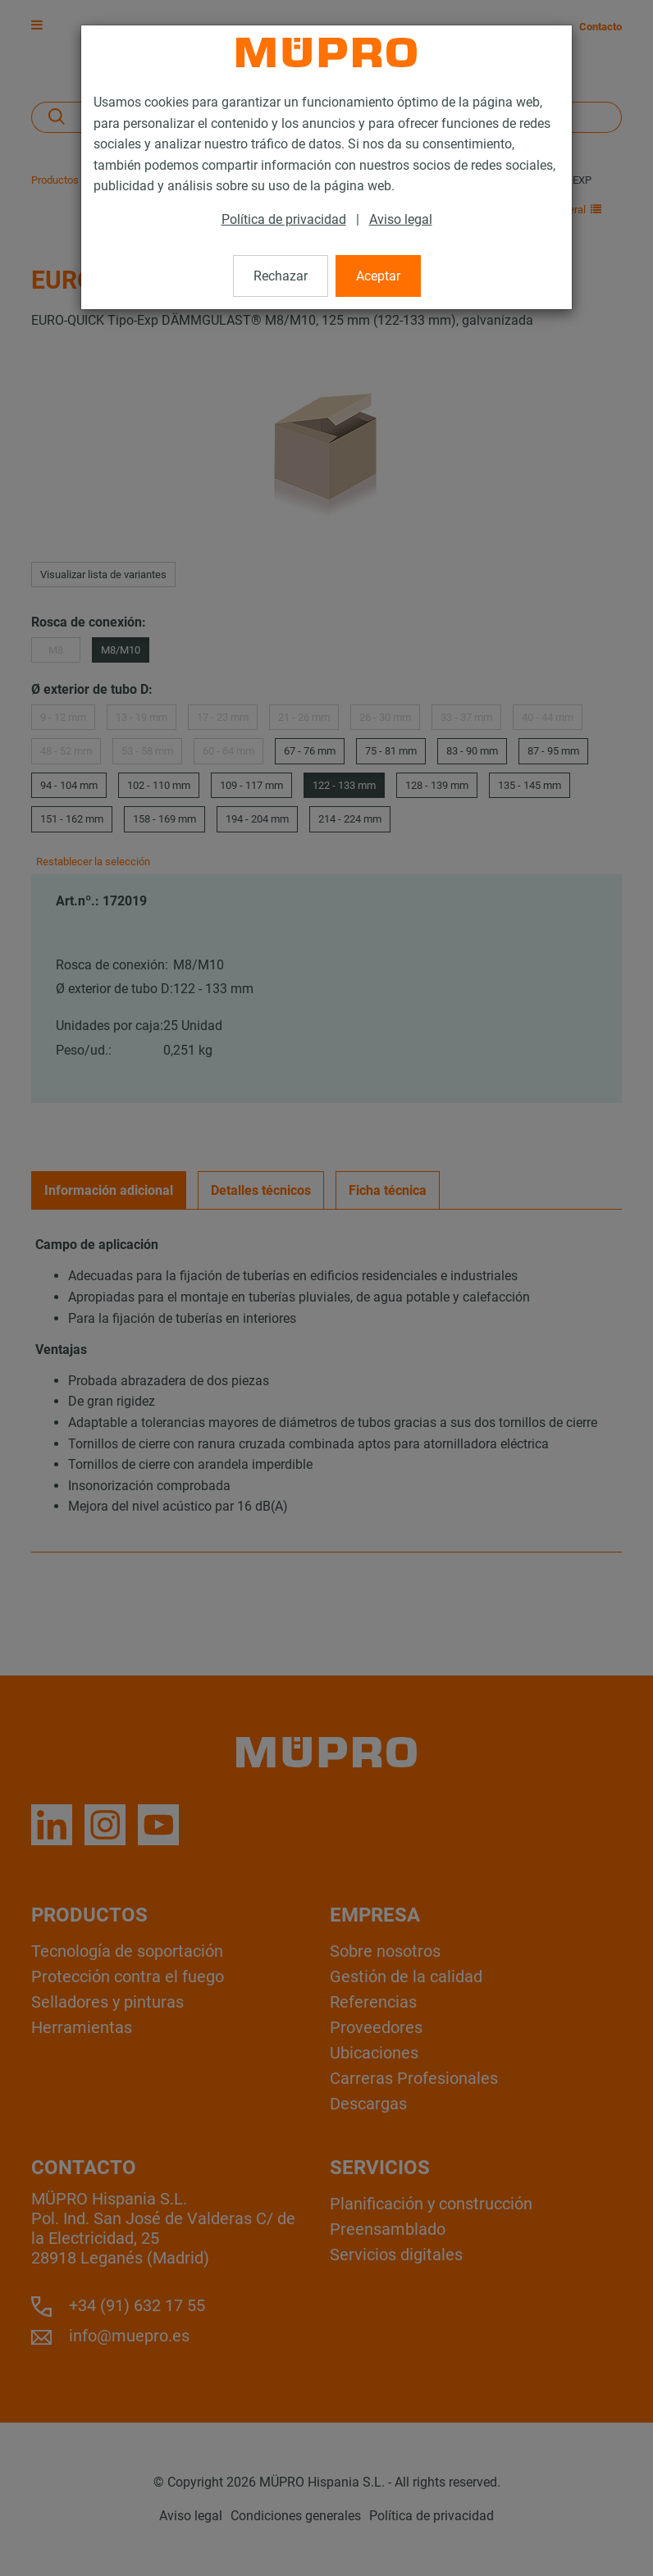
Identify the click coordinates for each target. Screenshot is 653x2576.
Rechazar (280, 276)
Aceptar (378, 276)
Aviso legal (400, 219)
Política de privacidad (283, 219)
